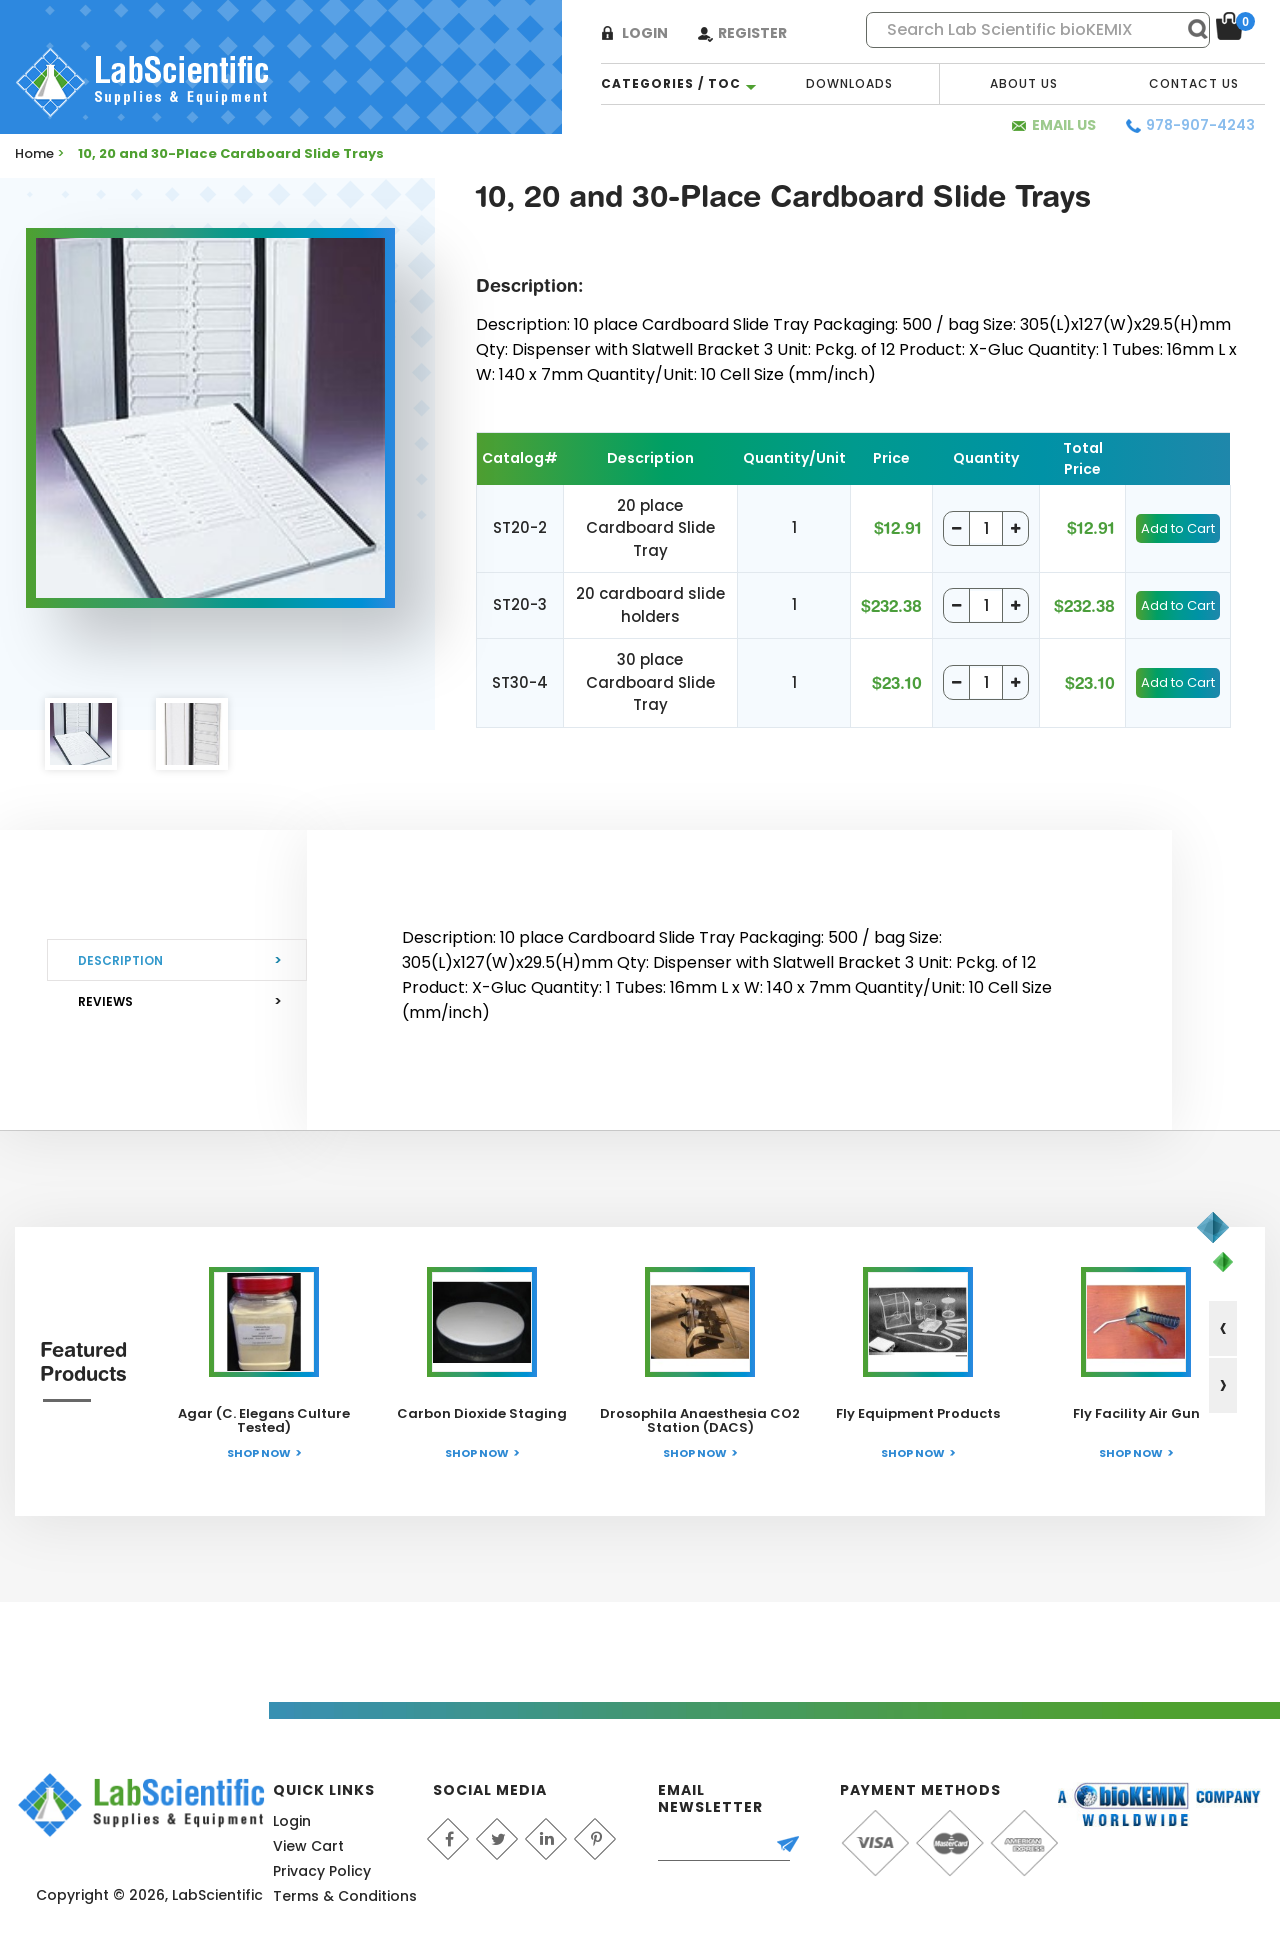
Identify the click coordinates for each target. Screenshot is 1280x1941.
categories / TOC (671, 83)
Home (34, 153)
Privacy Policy (322, 1871)
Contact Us (1194, 83)
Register (752, 33)
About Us (1024, 83)
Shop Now (259, 1453)
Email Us (1064, 125)
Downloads (849, 83)
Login (645, 33)
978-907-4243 (1200, 125)
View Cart (308, 1846)
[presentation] (1223, 1328)
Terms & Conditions (345, 1896)
